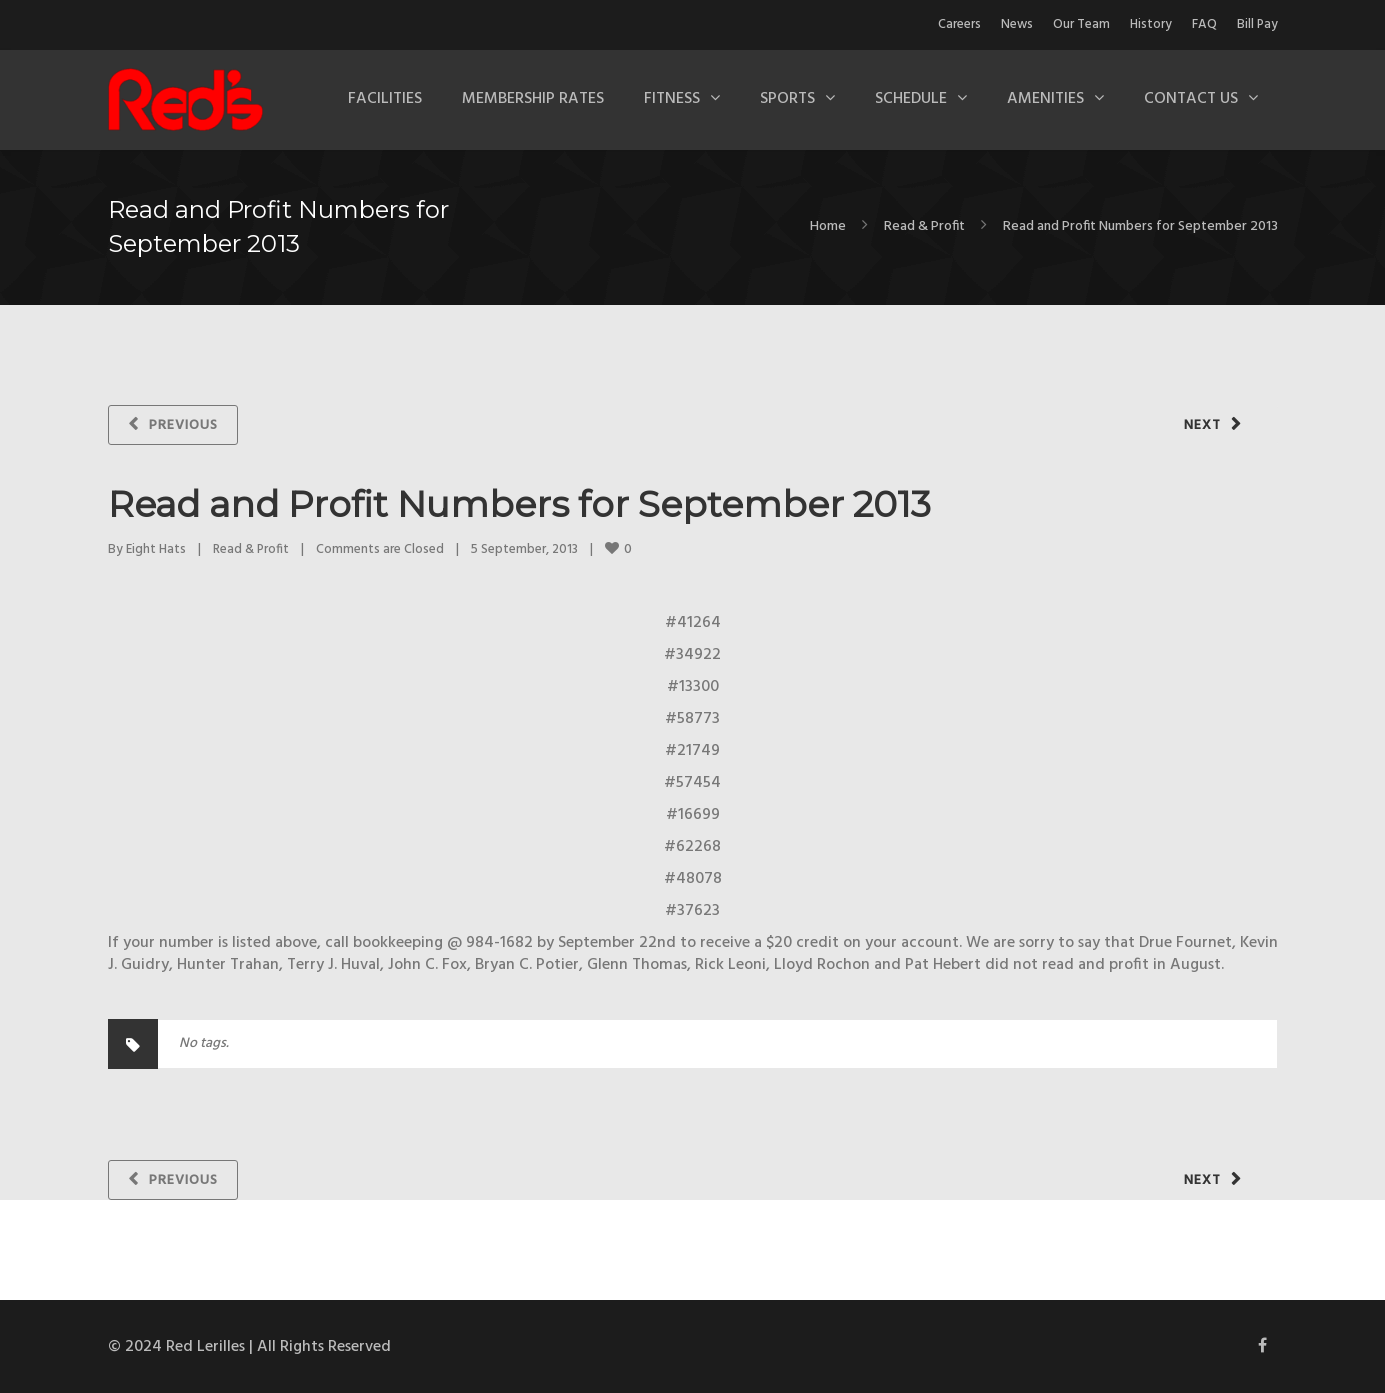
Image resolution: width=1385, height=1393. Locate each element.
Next (1202, 425)
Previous (183, 425)
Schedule (911, 99)
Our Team (1081, 24)
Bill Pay (1257, 24)
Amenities (1045, 99)
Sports (787, 99)
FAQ (1204, 24)
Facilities (385, 99)
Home (828, 226)
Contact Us (1191, 99)
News (1017, 24)
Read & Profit (924, 226)
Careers (959, 24)
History (1151, 24)
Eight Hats (156, 549)
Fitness (672, 99)
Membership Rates (533, 99)
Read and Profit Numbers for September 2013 (519, 504)
